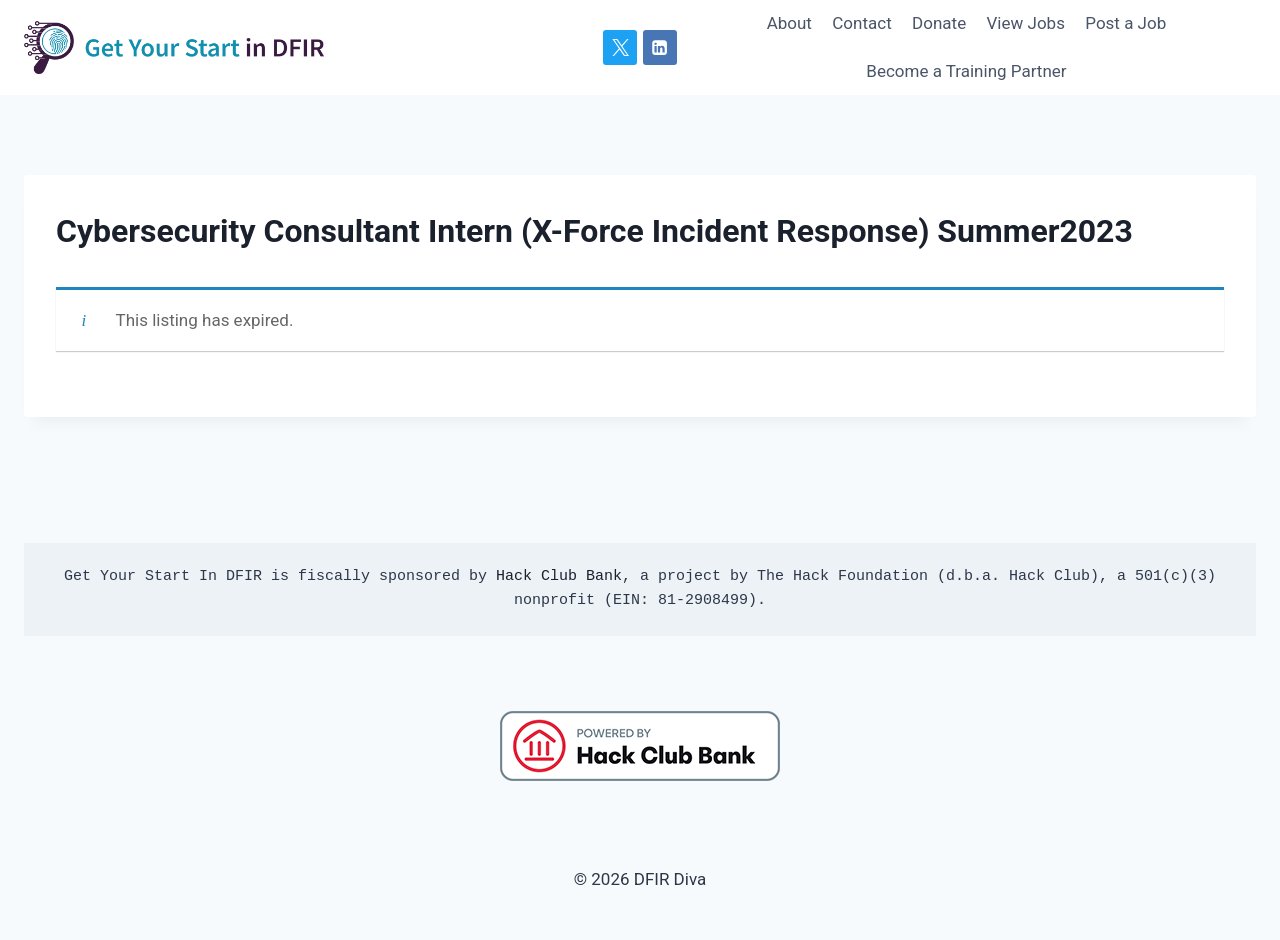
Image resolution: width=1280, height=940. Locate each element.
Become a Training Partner (966, 71)
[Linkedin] (660, 47)
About (789, 23)
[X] (620, 47)
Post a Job (1125, 23)
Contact (861, 23)
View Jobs (1026, 23)
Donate (939, 23)
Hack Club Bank (559, 576)
